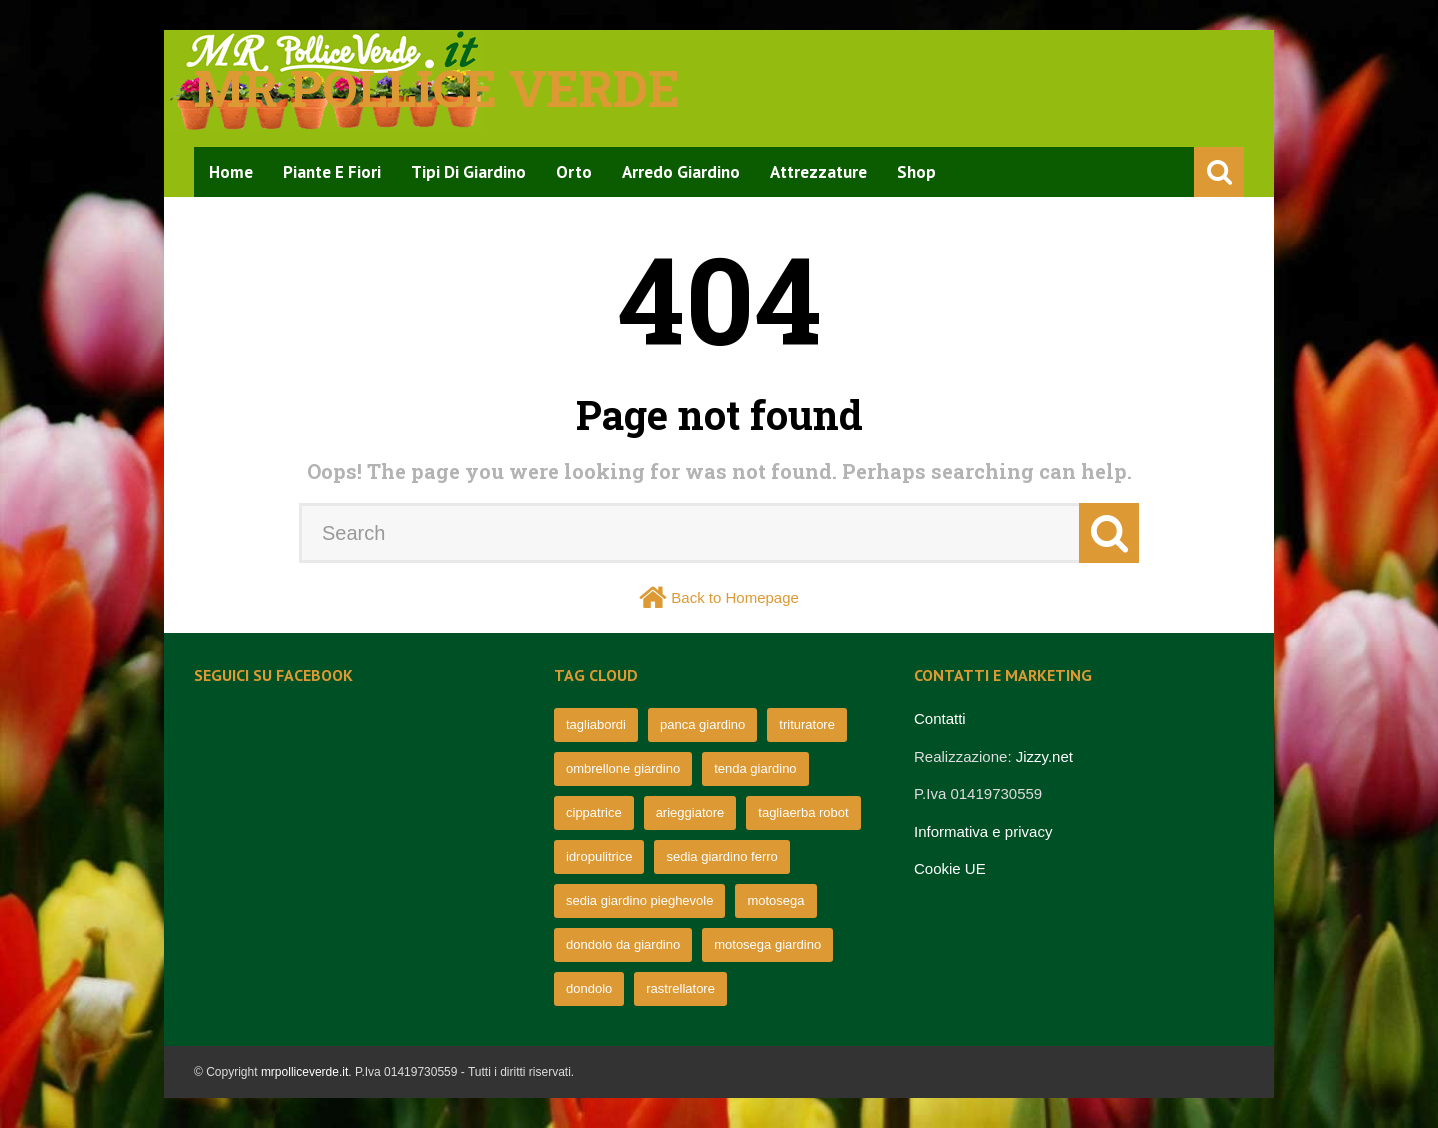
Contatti (940, 718)
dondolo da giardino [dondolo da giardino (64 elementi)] (623, 944)
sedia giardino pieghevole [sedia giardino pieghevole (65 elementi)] (639, 900)
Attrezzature (818, 172)
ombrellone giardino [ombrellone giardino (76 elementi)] (623, 768)
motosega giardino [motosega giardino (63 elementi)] (767, 944)
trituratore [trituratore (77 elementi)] (807, 724)
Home (231, 172)
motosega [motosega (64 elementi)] (775, 900)
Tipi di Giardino (468, 172)
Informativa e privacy (983, 831)
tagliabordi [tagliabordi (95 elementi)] (596, 724)
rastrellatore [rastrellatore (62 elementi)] (680, 988)
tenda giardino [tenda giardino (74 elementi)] (755, 768)
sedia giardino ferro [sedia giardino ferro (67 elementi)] (721, 856)
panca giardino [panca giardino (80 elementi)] (702, 724)
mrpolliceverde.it (304, 1072)
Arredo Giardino (681, 172)
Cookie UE (950, 868)
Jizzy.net (1044, 756)
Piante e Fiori (332, 172)
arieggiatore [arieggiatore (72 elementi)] (690, 812)
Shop (916, 172)
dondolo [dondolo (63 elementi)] (589, 988)
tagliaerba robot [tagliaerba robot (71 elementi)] (803, 812)
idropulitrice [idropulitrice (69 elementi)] (599, 856)
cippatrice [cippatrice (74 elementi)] (594, 812)
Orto (574, 172)
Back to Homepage (735, 597)
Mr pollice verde (437, 88)
